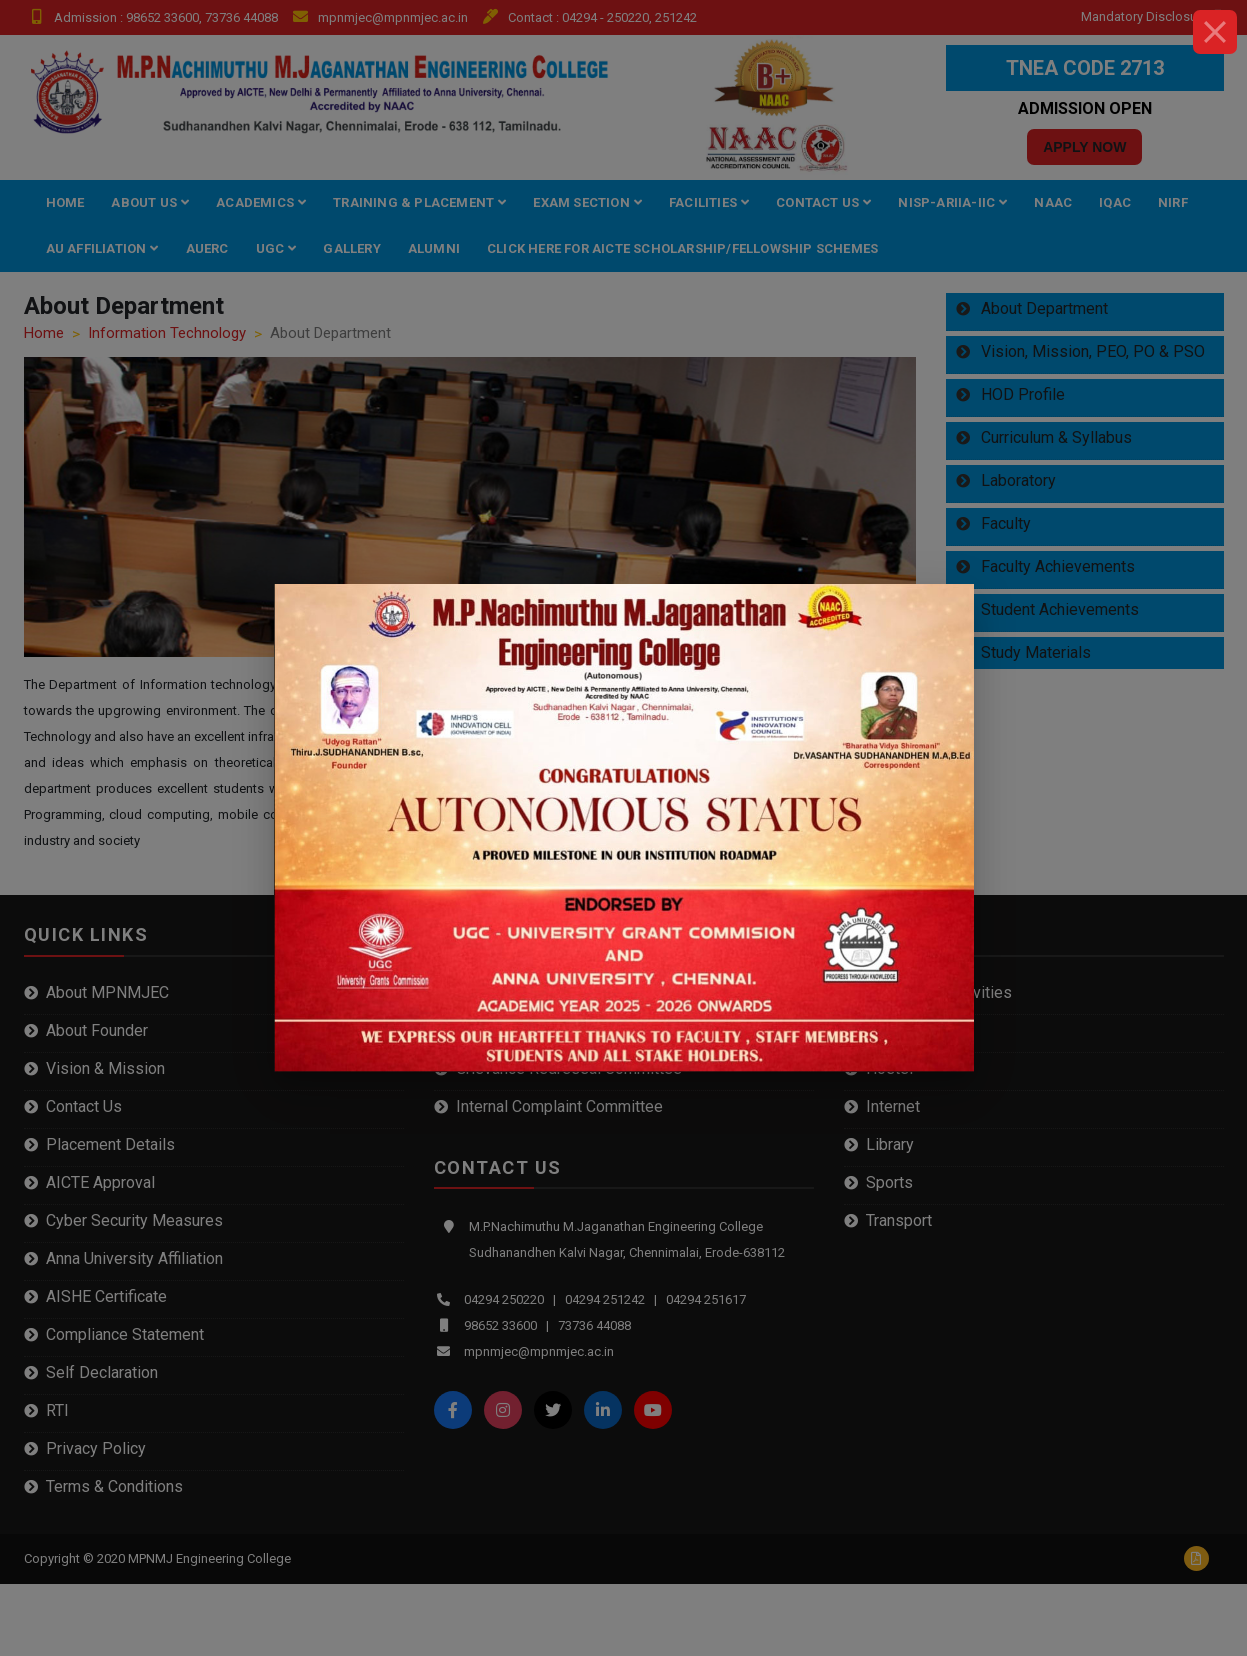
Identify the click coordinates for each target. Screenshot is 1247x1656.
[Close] (1215, 32)
